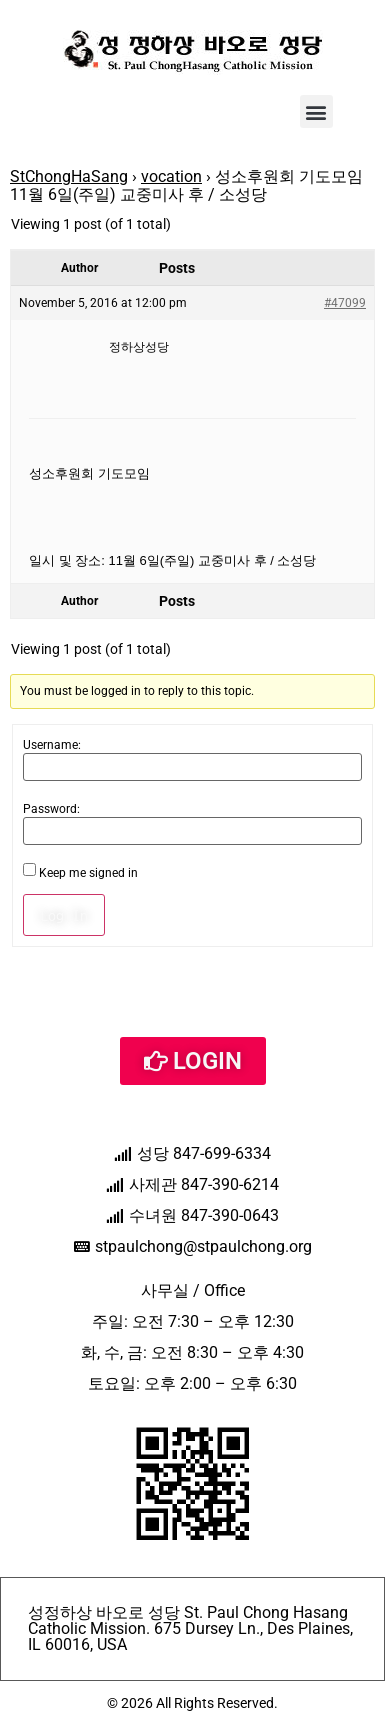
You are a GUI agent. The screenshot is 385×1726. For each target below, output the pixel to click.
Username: (52, 745)
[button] (316, 111)
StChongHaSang (69, 176)
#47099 (345, 303)
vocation (171, 176)
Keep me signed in (88, 873)
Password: (51, 809)
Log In (64, 915)
